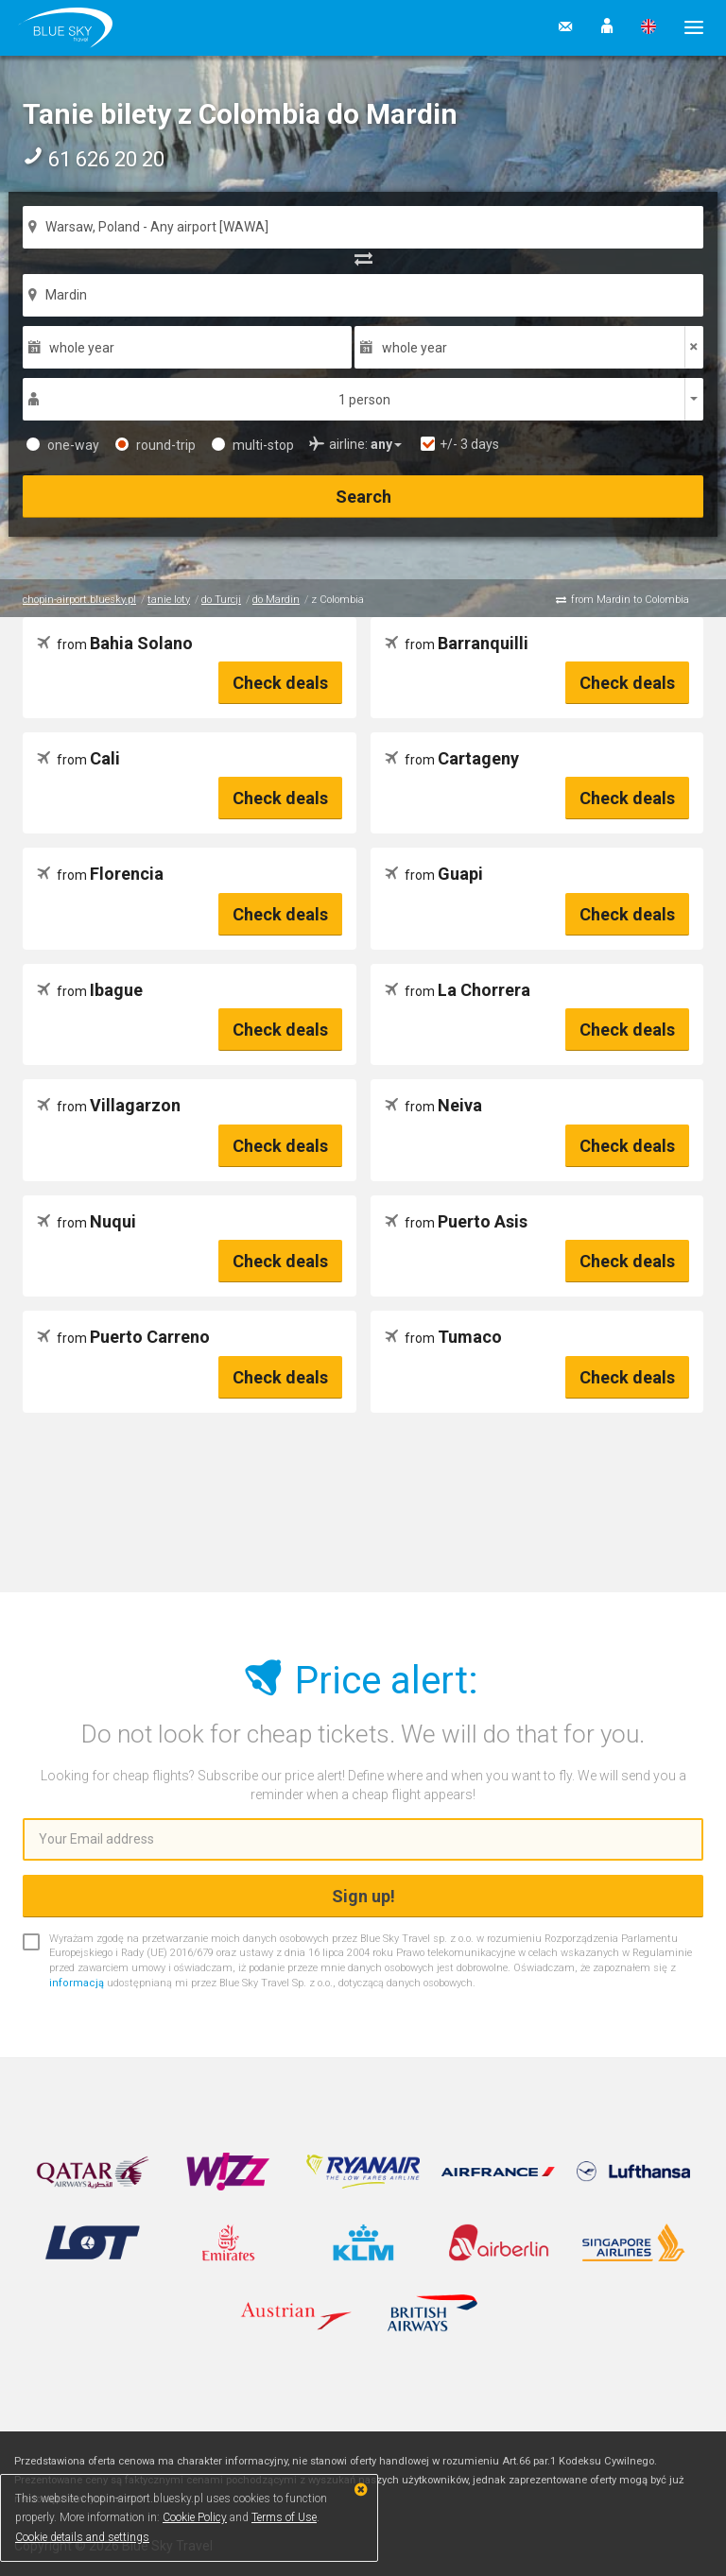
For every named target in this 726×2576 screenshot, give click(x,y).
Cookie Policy (195, 2517)
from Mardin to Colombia (630, 599)
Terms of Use (284, 2517)
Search (363, 497)
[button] (607, 27)
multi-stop (253, 445)
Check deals (280, 683)
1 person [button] (364, 399)
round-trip (155, 445)
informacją (76, 1983)
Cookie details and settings (82, 2537)
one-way (62, 445)
